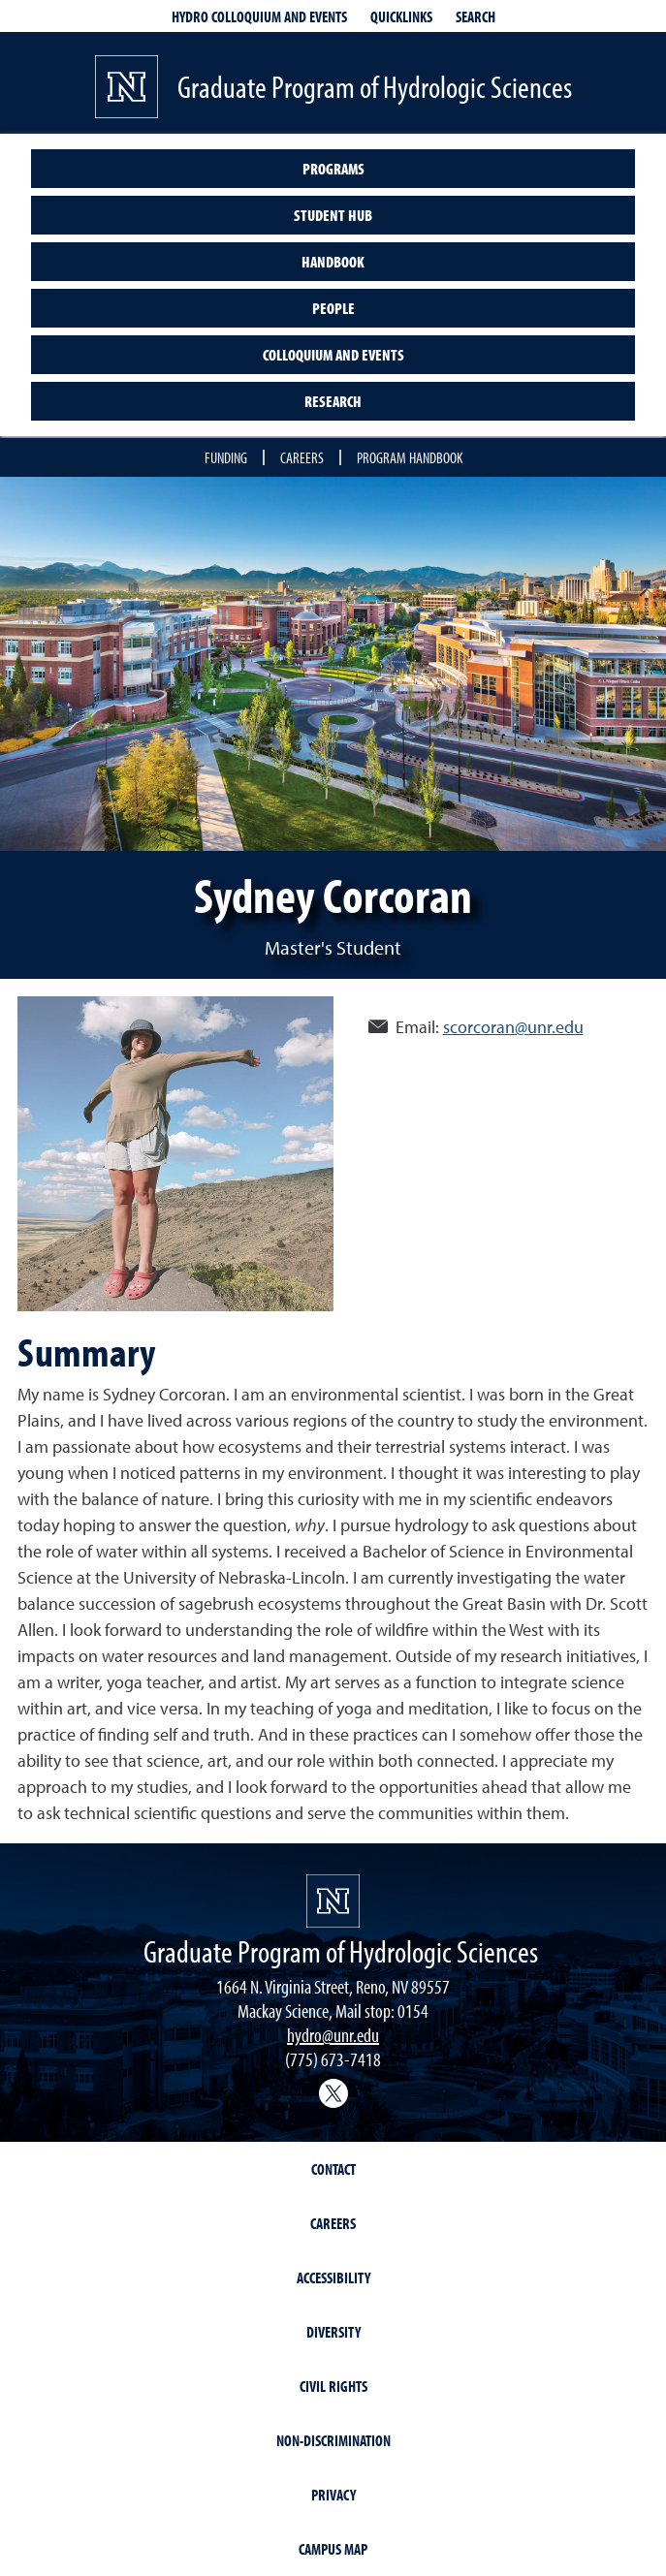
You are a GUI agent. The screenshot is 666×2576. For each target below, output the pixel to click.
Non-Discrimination (333, 2440)
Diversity (333, 2331)
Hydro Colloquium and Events (259, 16)
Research (333, 401)
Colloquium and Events (333, 354)
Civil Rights (333, 2386)
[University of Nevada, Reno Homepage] (333, 1901)
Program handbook (409, 457)
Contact (333, 2169)
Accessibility (333, 2277)
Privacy (333, 2494)
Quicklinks (401, 16)
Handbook (333, 261)
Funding (226, 457)
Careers (302, 457)
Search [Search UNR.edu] (475, 16)
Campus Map (333, 2549)
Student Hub (333, 215)
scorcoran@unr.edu (513, 1027)
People (333, 308)
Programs (333, 168)
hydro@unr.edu (333, 2035)
